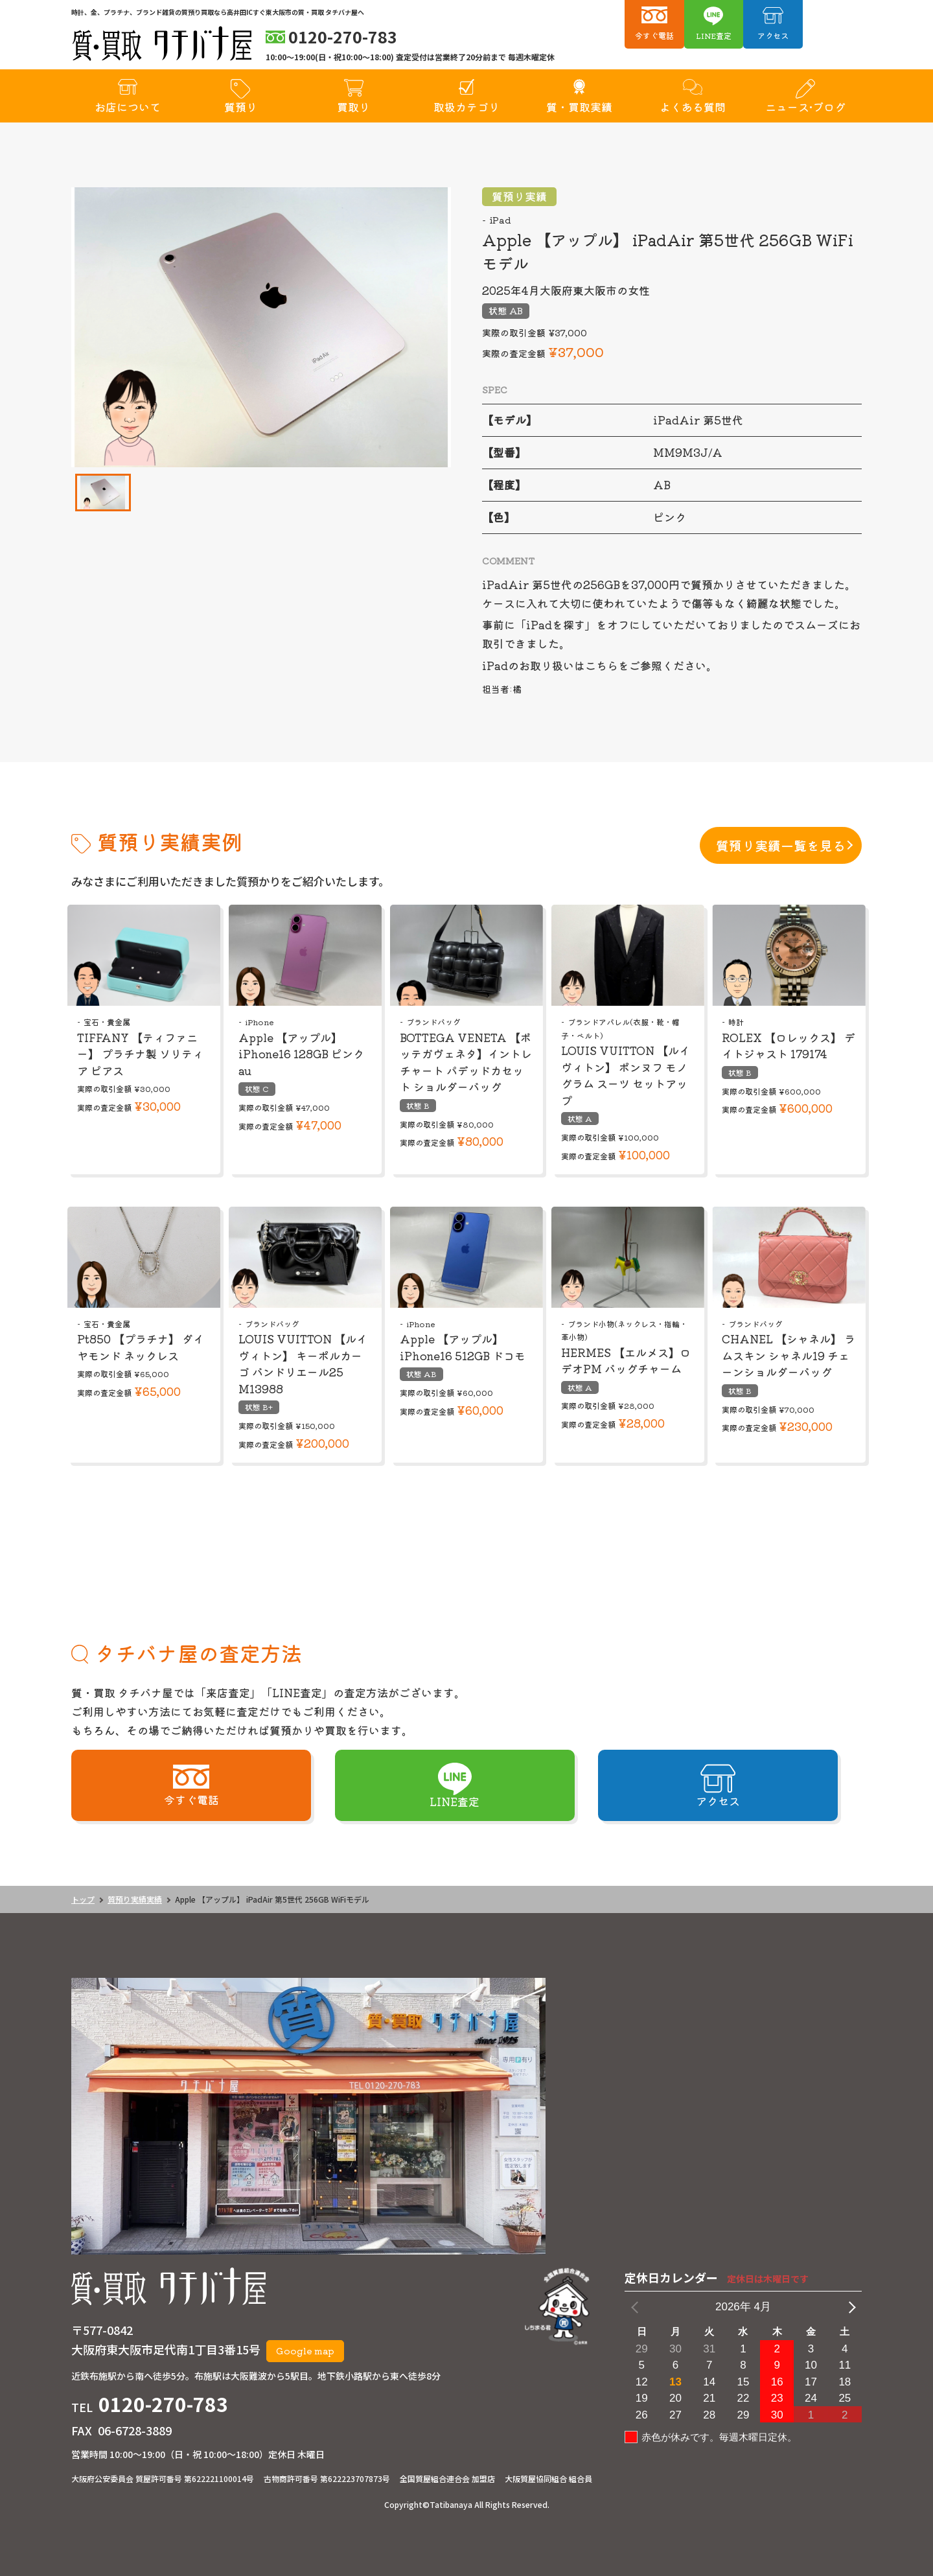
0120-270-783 (163, 2403)
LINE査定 (713, 35)
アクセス (773, 35)
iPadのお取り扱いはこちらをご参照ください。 (599, 665)
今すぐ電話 (654, 35)
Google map (305, 2350)
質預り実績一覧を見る (781, 845)
